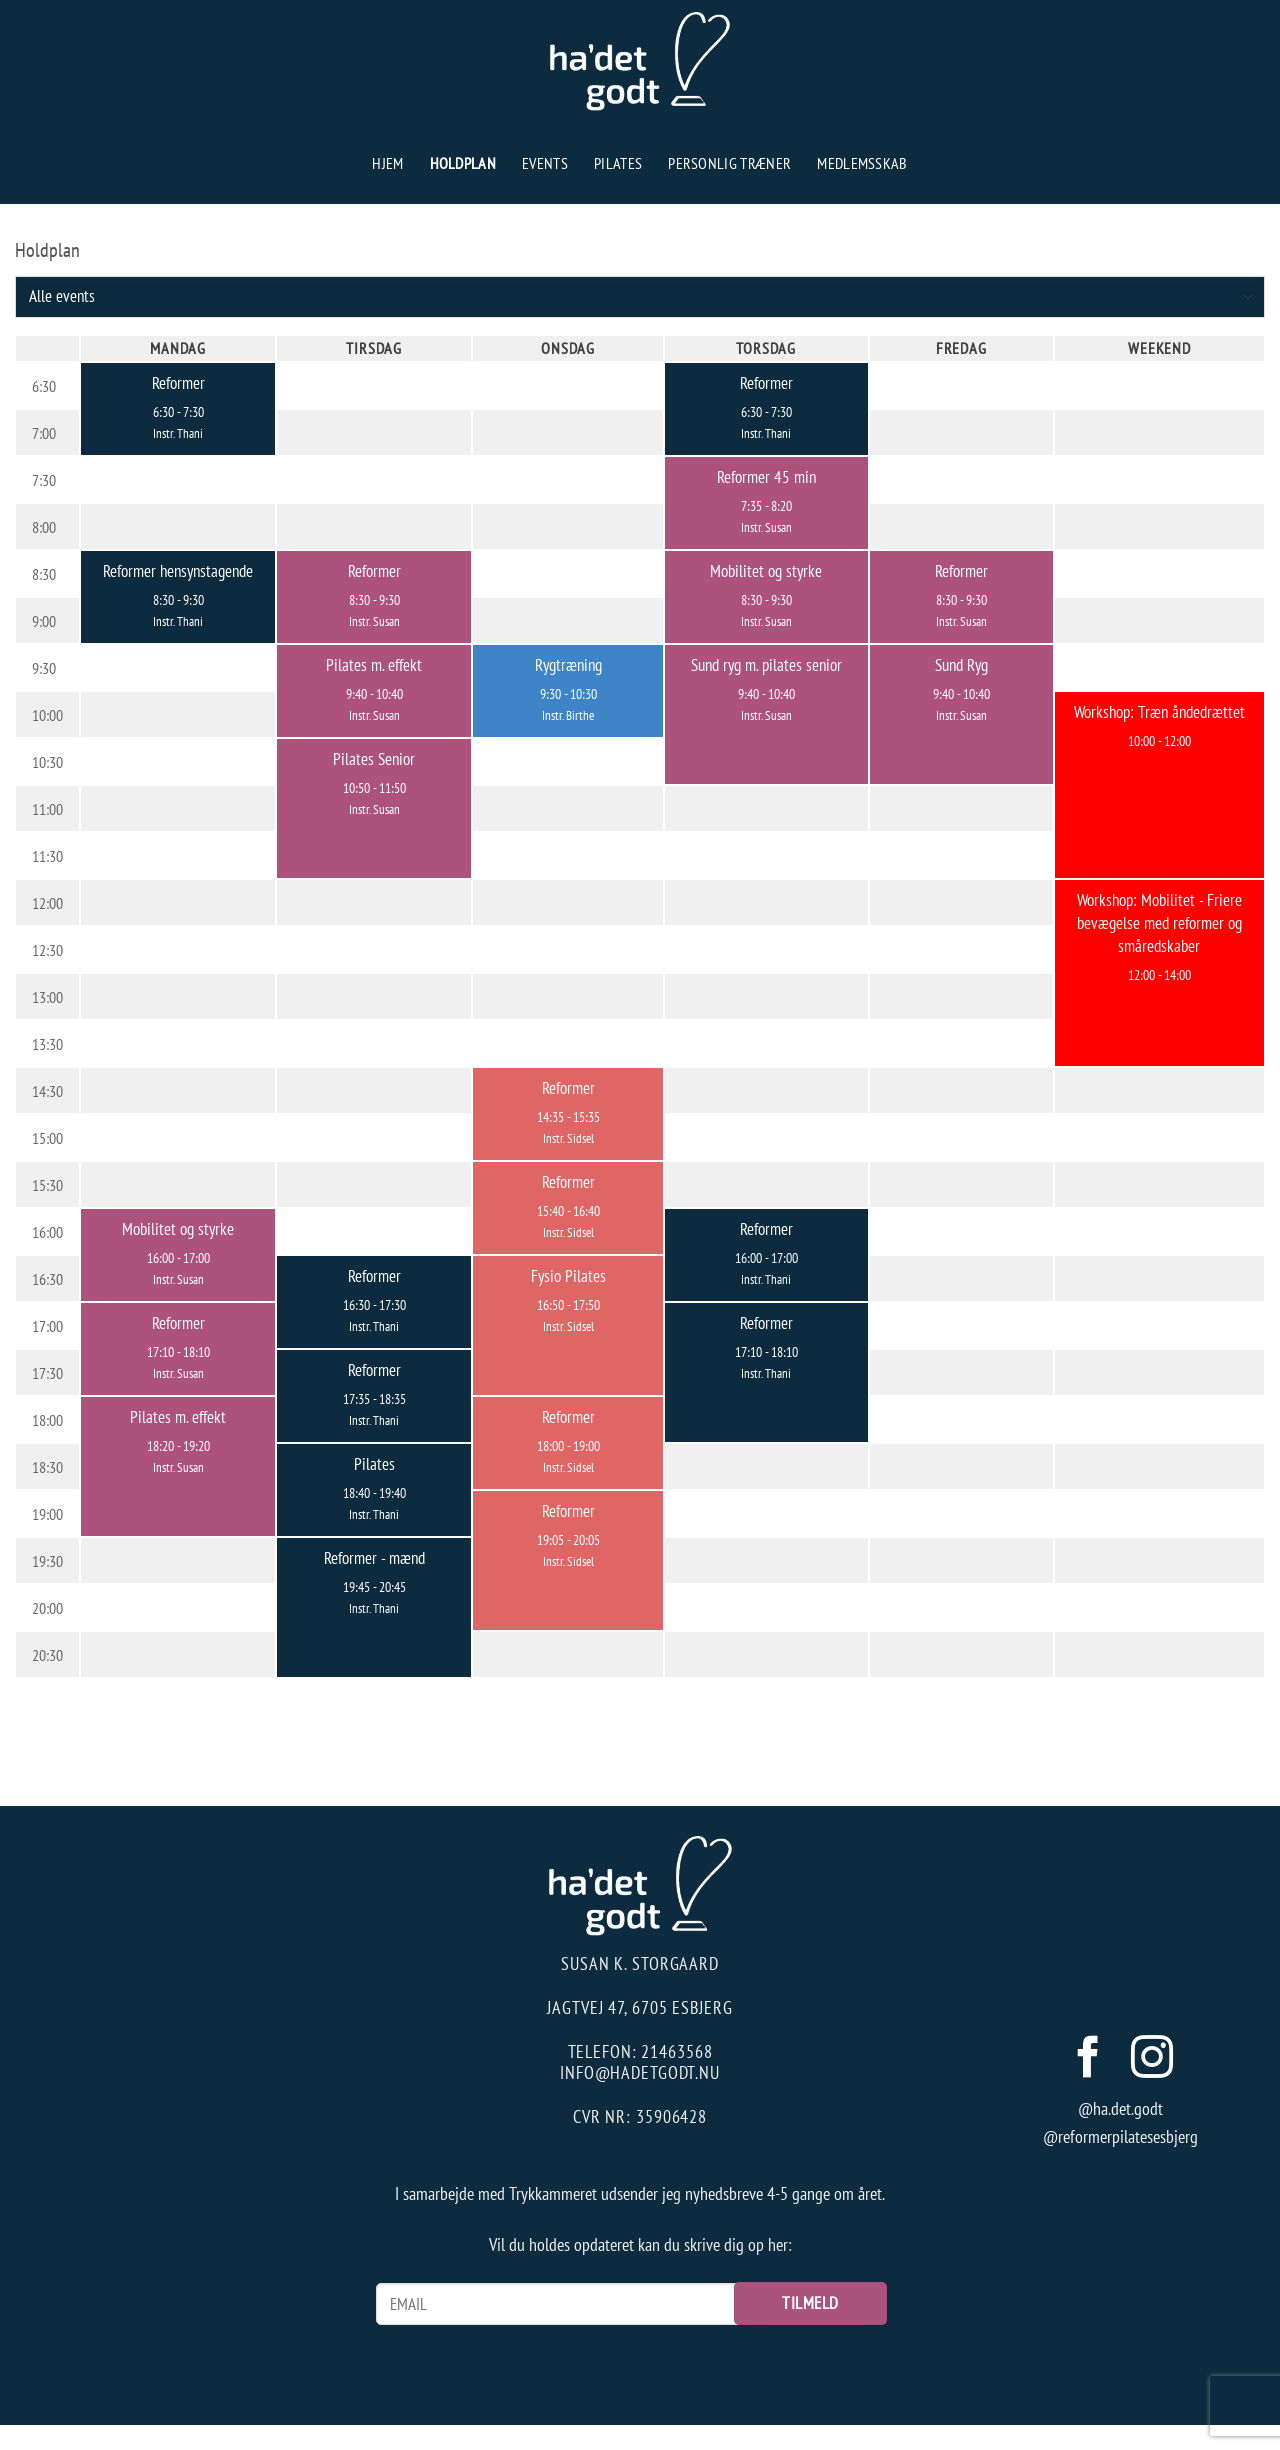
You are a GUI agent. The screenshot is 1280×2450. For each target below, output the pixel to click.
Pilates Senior (374, 758)
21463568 (676, 2051)
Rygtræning (568, 664)
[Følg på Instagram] (1152, 2060)
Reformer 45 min (766, 476)
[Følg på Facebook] (1088, 2060)
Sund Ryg (961, 664)
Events (545, 163)
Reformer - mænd (374, 1557)
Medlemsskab (862, 163)
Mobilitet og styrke (766, 570)
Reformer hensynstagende (178, 570)
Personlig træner (729, 163)
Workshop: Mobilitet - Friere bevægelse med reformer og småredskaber (1159, 922)
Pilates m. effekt (374, 664)
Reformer (178, 382)
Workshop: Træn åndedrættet (1159, 711)
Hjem (387, 163)
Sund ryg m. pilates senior (766, 664)
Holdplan (463, 163)
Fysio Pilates (568, 1275)
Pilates (618, 163)
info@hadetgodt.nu (640, 2072)
